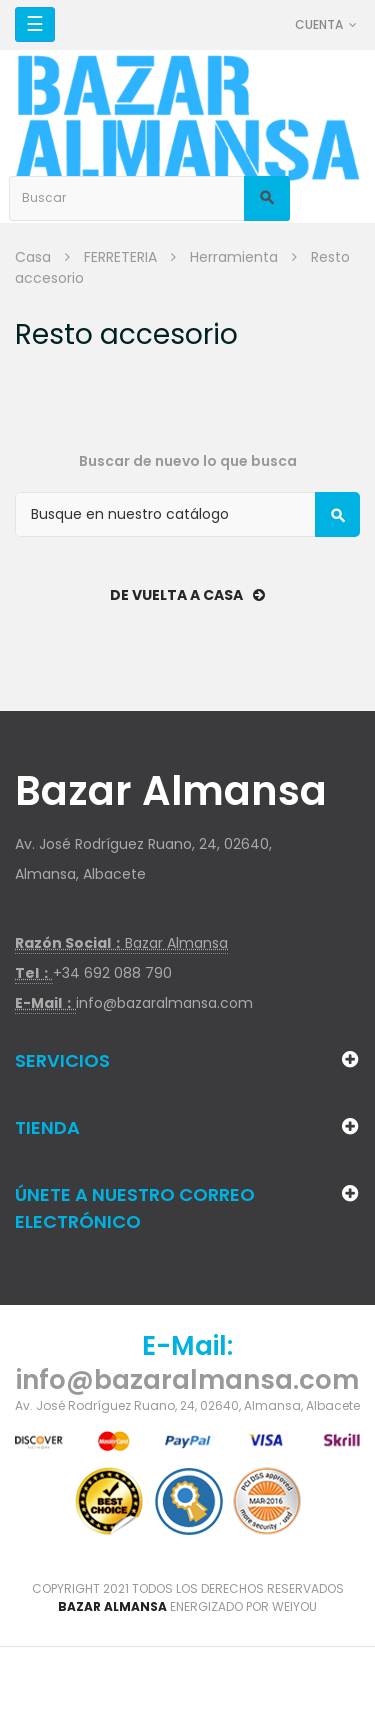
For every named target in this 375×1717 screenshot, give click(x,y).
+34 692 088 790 (112, 973)
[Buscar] (187, 514)
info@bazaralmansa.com (164, 1003)
